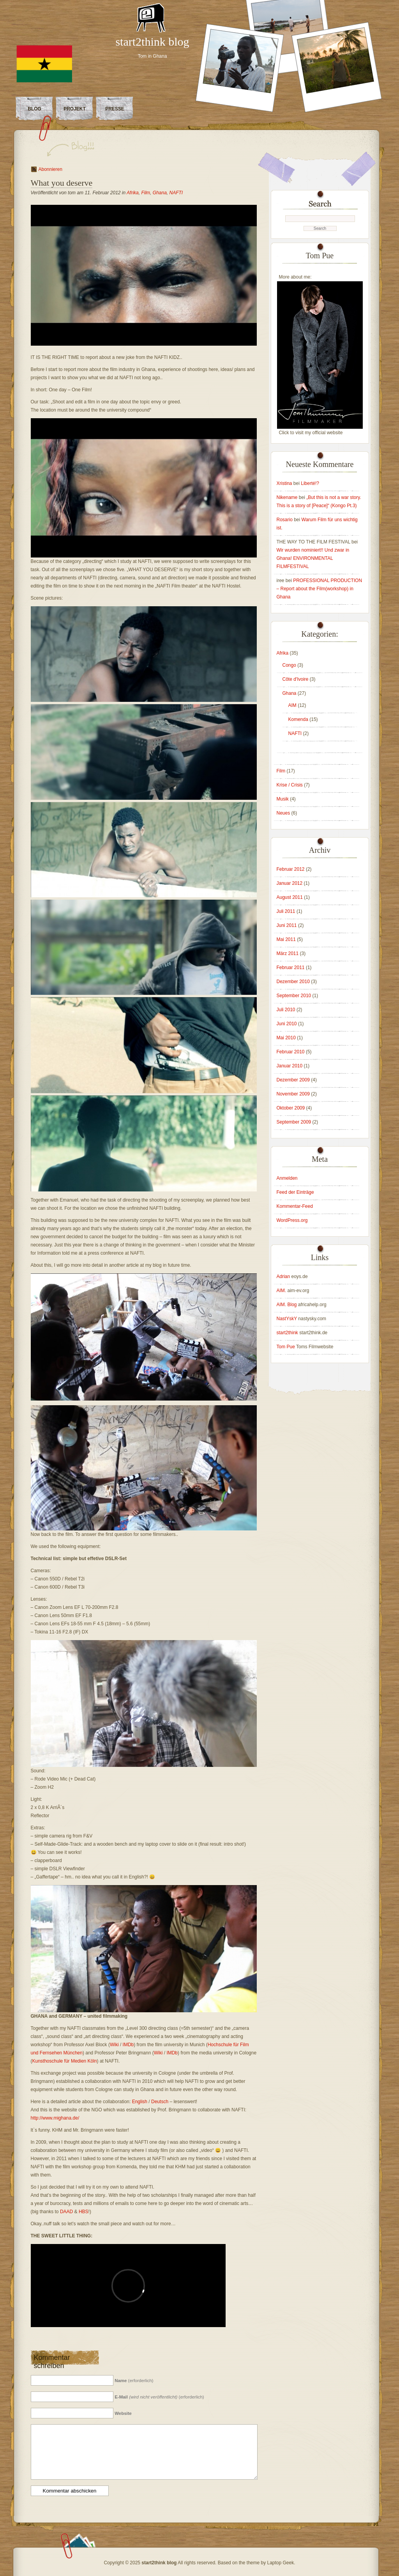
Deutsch (159, 2101)
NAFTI (176, 192)
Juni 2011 (287, 925)
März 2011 (288, 953)
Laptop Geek (280, 2562)
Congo (289, 665)
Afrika (133, 192)
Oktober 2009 (291, 1108)
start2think (287, 1332)
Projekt (75, 109)
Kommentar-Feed (295, 1206)
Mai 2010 (286, 1037)
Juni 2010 (287, 1023)
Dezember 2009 (293, 1080)
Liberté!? (310, 483)
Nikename (287, 497)
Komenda (298, 719)
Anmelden (287, 1178)
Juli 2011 (286, 911)
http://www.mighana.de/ (55, 2118)
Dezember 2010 (293, 981)
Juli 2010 (286, 1009)
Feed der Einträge (295, 1192)
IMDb (128, 2044)
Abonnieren (50, 169)
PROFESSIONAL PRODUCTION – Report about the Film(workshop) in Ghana (319, 589)
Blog (34, 109)
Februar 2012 (291, 869)
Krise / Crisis (290, 785)
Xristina (284, 483)
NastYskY (287, 1318)
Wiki (114, 2044)
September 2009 (294, 1122)
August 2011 (290, 897)
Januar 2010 (290, 1066)
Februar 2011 (291, 967)
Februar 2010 (291, 1052)
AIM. (281, 1290)
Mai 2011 (286, 939)
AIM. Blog (287, 1304)
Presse (114, 109)
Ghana (160, 192)
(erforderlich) (134, 2380)
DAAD (66, 2211)
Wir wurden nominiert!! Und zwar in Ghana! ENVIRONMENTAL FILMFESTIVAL (313, 558)
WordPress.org (292, 1220)
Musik (283, 799)
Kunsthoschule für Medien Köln (64, 2061)
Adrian (283, 1276)
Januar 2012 (290, 883)
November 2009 (293, 1094)
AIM (292, 705)
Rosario (285, 519)
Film (145, 192)
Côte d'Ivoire (295, 679)
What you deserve (62, 183)
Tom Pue (286, 1346)
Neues (283, 813)
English (139, 2101)
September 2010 (294, 995)
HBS (83, 2211)
